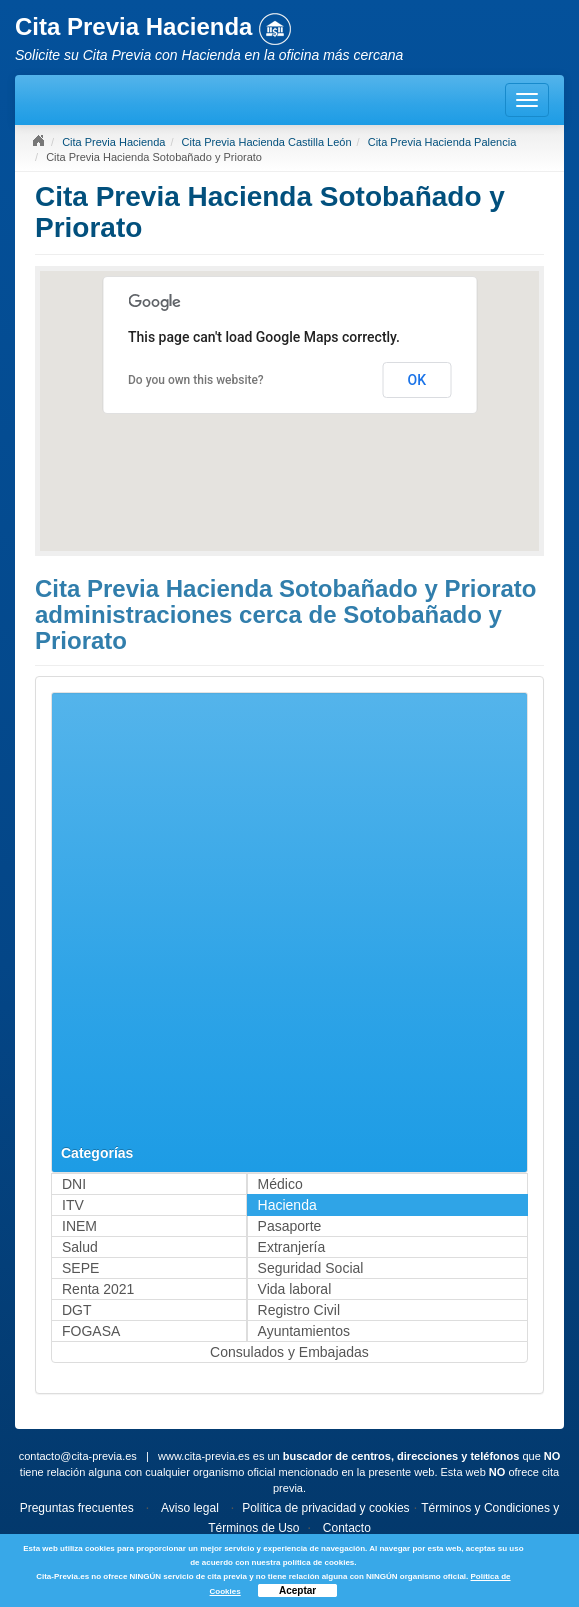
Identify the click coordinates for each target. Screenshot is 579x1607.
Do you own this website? (196, 380)
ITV (73, 1205)
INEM (79, 1226)
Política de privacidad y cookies (325, 1508)
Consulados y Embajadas (289, 1352)
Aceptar (297, 1590)
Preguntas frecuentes (77, 1508)
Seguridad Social (311, 1268)
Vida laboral (295, 1289)
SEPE (80, 1268)
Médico (280, 1184)
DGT (77, 1310)
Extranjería (292, 1247)
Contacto (347, 1528)
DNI (74, 1184)
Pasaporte (290, 1226)
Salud (80, 1247)
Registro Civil (299, 1310)
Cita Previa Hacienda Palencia (442, 142)
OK (417, 380)
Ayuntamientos (304, 1331)
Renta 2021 (98, 1289)
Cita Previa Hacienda (113, 142)
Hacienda (287, 1205)
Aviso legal (190, 1508)
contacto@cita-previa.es (78, 1456)
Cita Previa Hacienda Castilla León (267, 142)
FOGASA (91, 1331)
